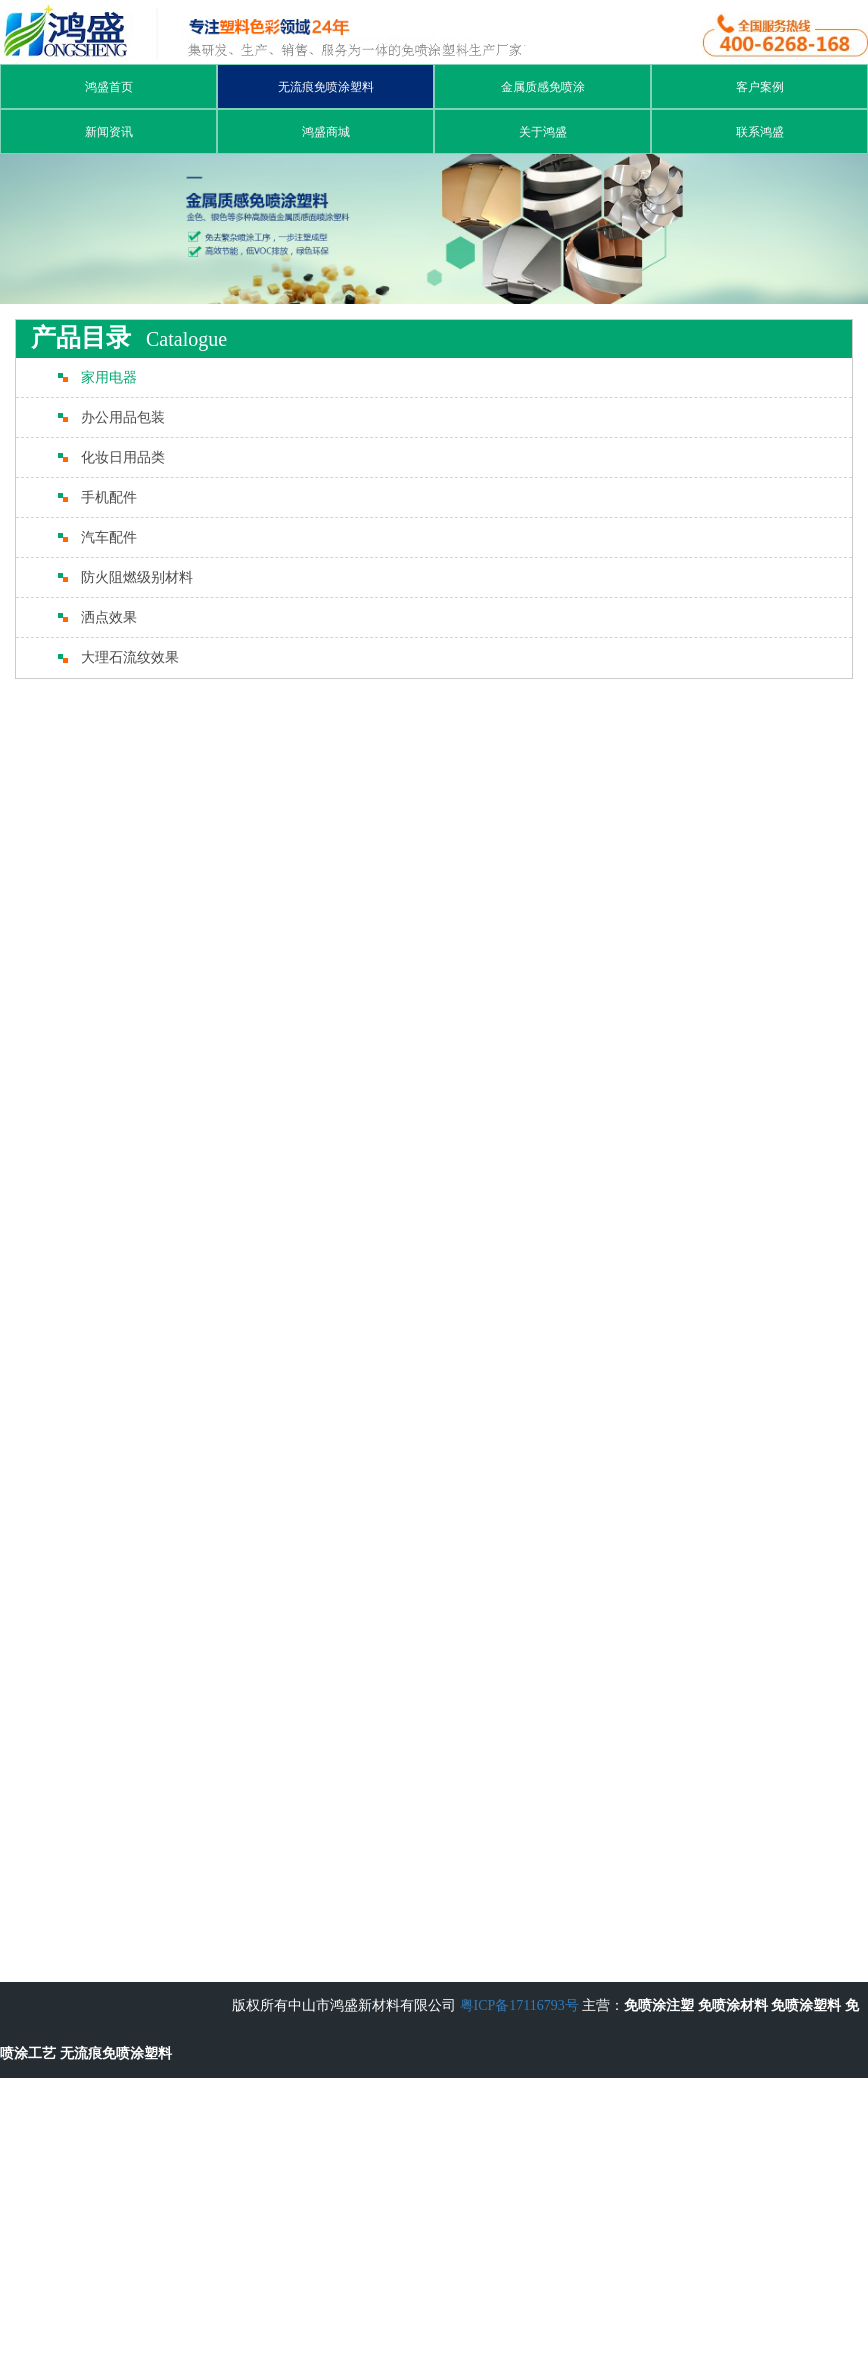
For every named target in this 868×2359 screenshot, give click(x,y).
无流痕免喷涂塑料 (326, 87)
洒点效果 (109, 617)
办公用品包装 (123, 417)
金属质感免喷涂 (543, 87)
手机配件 (109, 497)
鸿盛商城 (326, 132)
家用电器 (109, 377)
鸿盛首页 (109, 87)
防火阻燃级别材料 (137, 577)
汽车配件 (109, 537)
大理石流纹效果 (130, 657)
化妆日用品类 (123, 457)
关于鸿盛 (543, 132)
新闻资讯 (109, 132)
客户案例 (760, 87)
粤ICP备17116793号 (519, 2005)
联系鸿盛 (760, 132)
